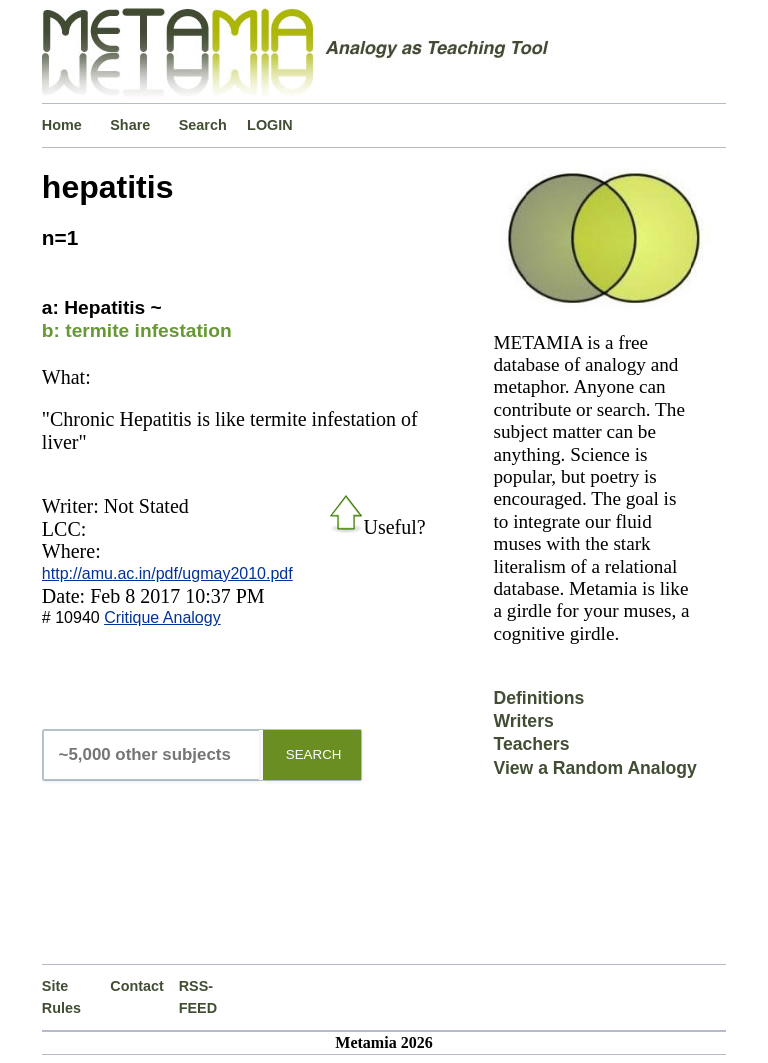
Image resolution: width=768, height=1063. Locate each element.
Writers (523, 721)
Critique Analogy (162, 617)
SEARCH (314, 754)
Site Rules (61, 997)
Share (130, 125)
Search (203, 125)
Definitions (538, 698)
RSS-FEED (198, 997)
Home (62, 125)
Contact (137, 986)
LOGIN (270, 125)
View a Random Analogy (594, 768)
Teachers (531, 744)
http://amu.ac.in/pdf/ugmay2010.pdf (167, 573)
